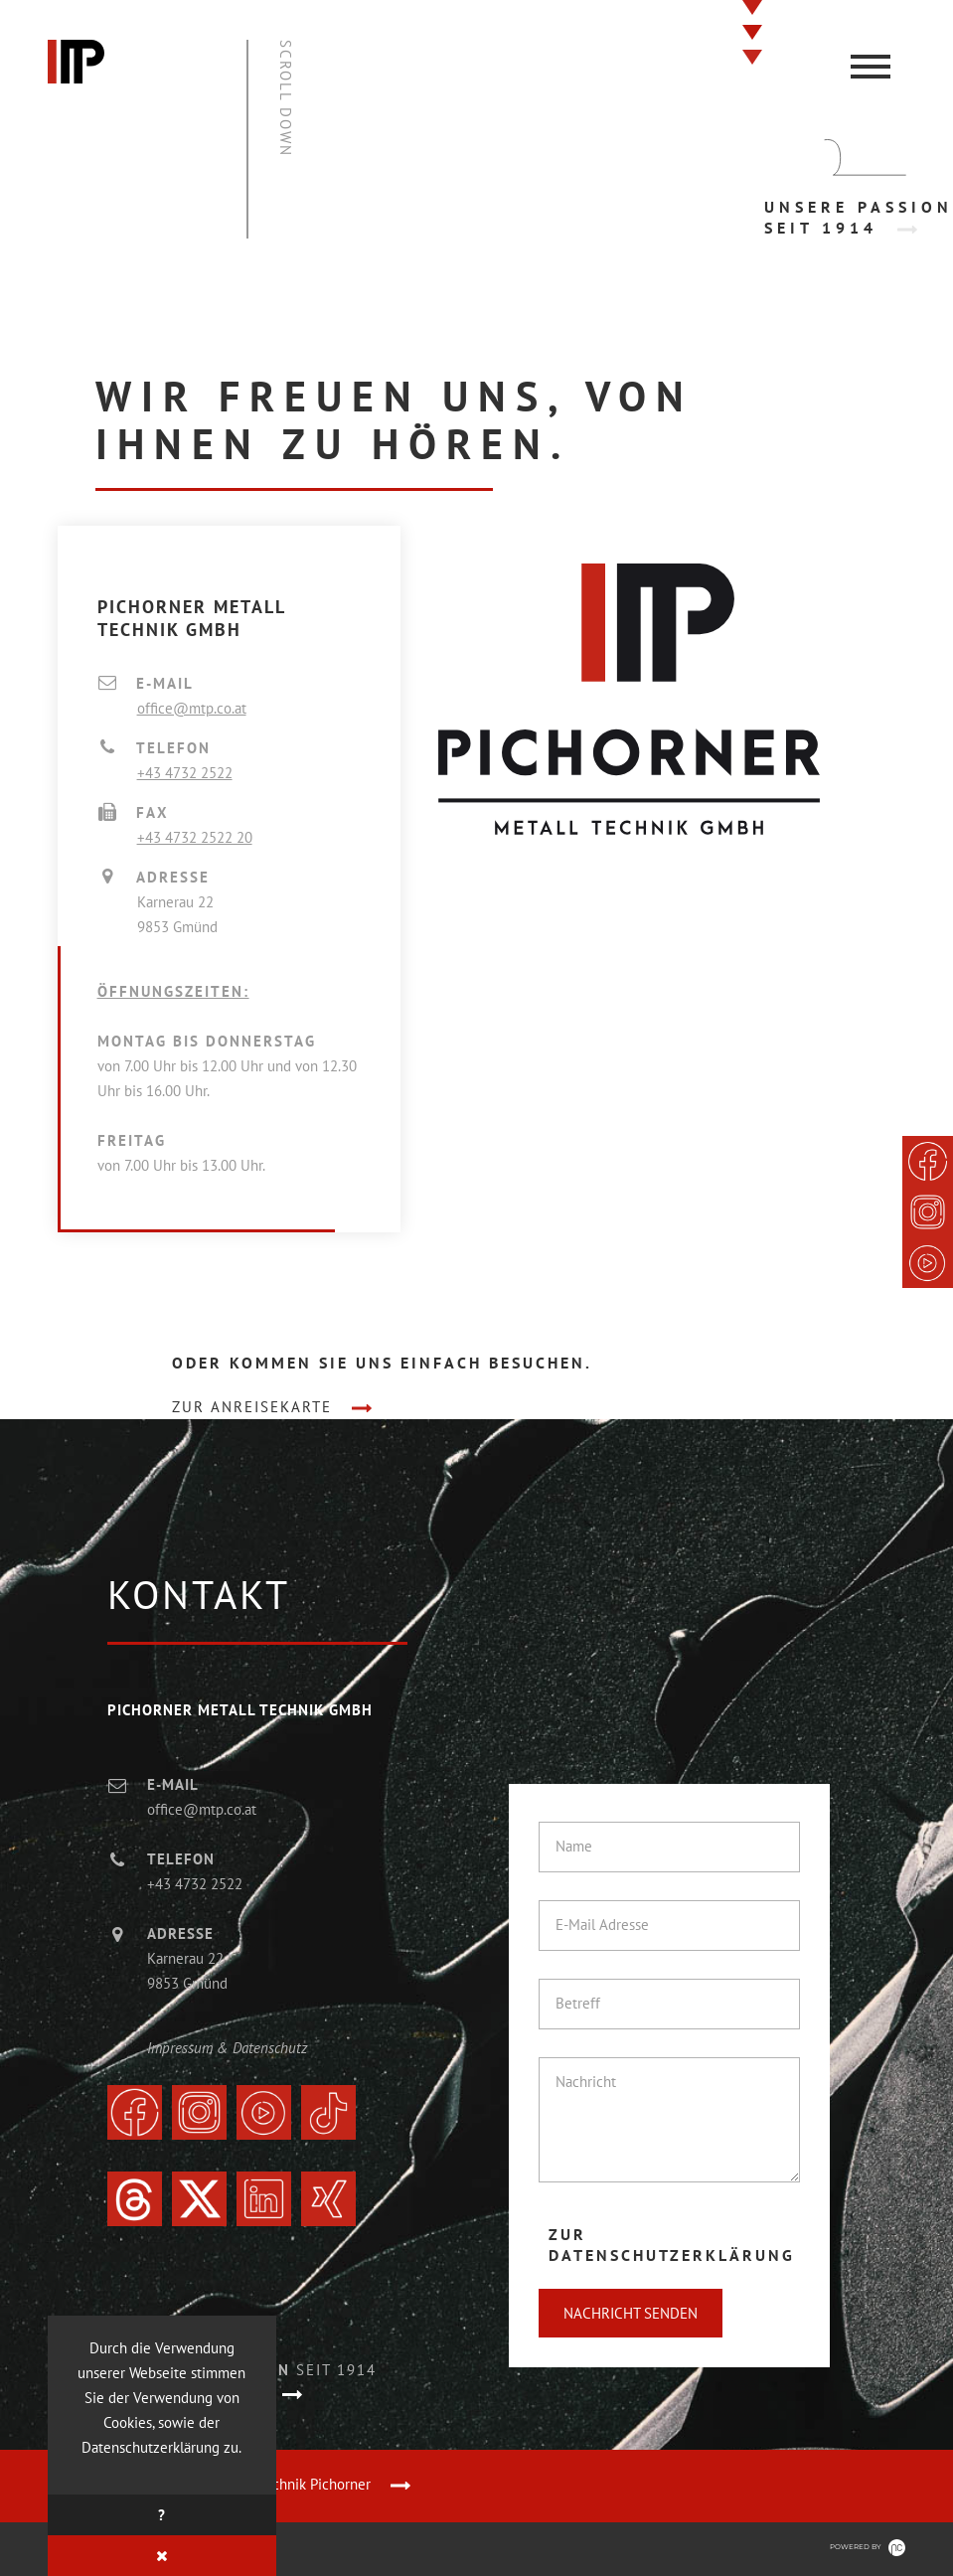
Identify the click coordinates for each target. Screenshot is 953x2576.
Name (574, 1846)
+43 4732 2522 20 (194, 837)
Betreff (578, 2003)
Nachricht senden (630, 2313)
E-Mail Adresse (602, 1924)
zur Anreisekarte (252, 1406)
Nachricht (586, 2081)
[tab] (682, 2245)
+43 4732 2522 (185, 772)
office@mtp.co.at (191, 708)
